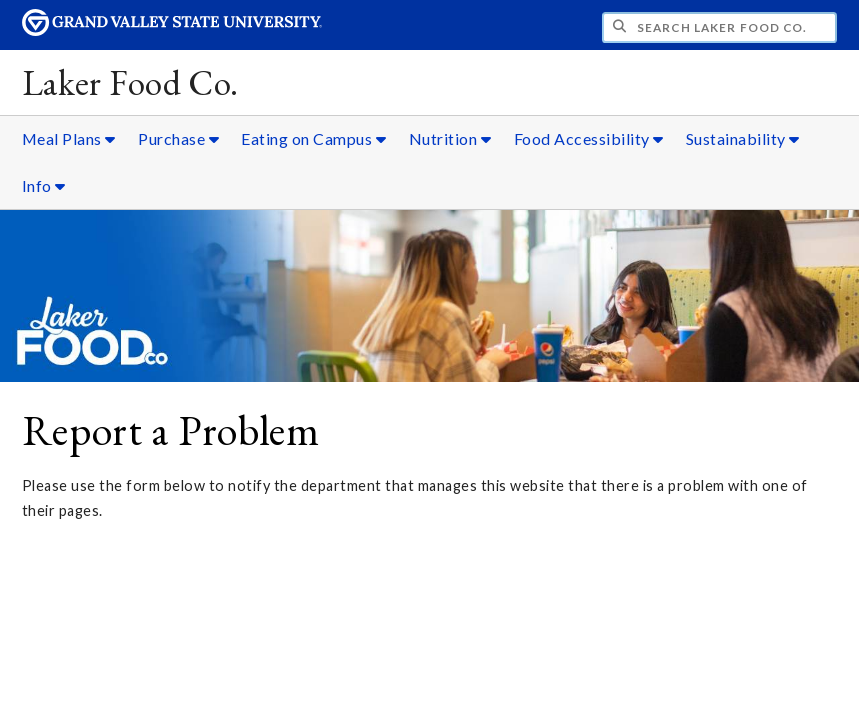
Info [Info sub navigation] (44, 185)
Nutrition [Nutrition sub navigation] (450, 138)
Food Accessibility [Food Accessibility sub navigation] (589, 138)
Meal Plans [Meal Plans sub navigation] (69, 138)
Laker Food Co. (130, 82)
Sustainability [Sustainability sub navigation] (743, 138)
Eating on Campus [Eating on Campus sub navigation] (313, 138)
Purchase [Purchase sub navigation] (178, 138)
